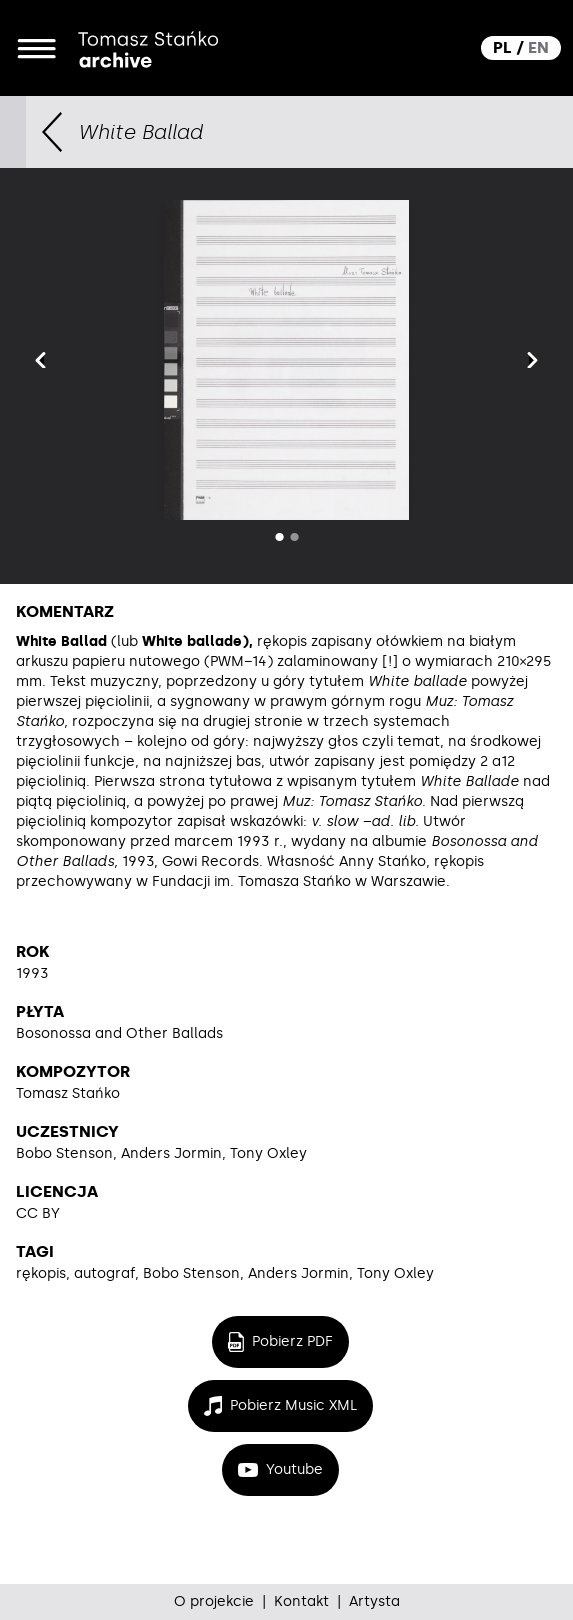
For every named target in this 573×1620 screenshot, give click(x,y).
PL (502, 47)
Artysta (374, 1601)
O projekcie (214, 1601)
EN (538, 47)
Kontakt (301, 1601)
